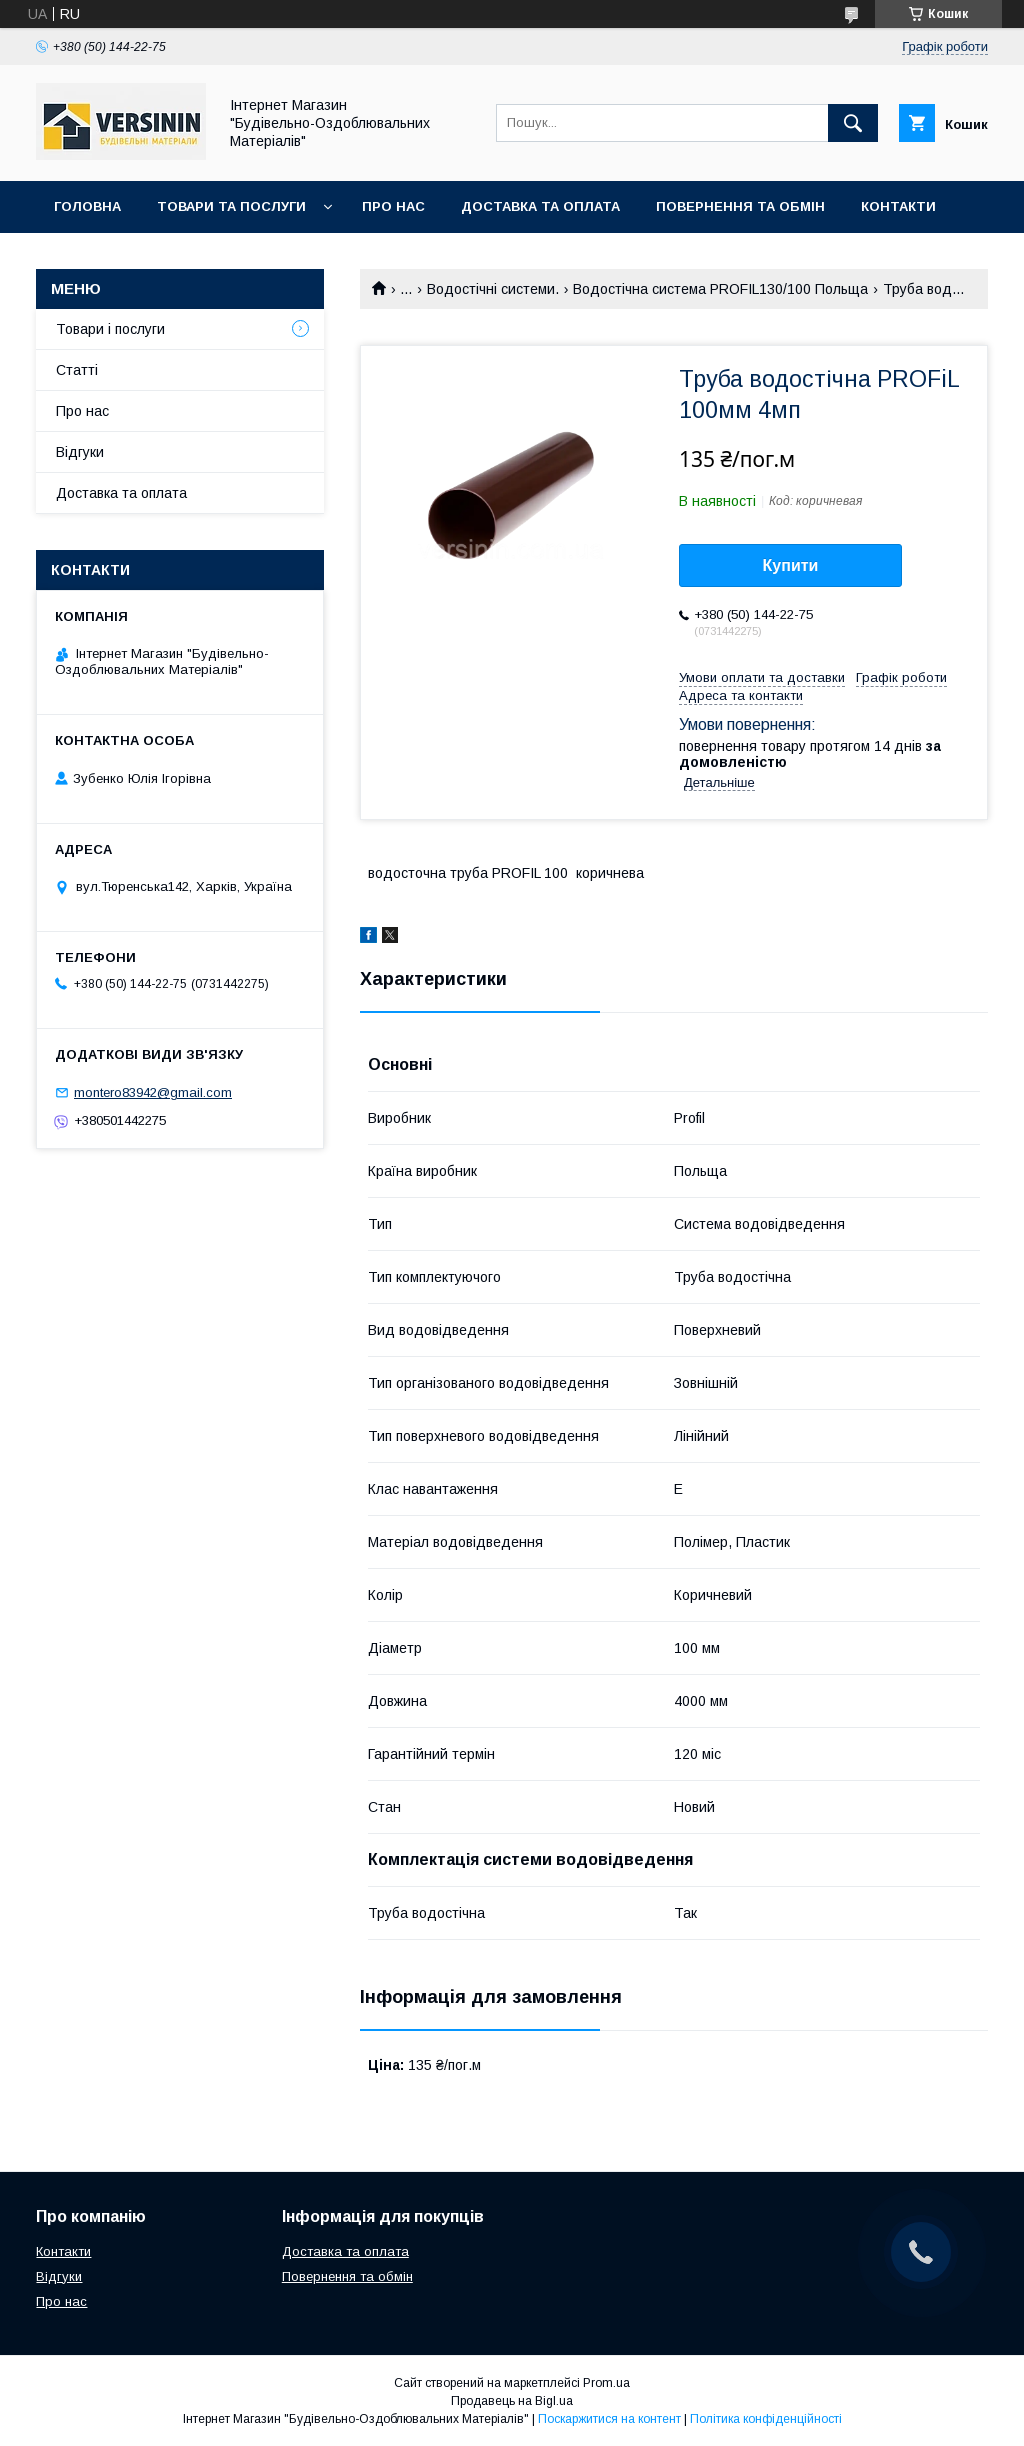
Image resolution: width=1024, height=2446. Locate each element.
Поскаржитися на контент (609, 2419)
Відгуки (80, 452)
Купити (791, 565)
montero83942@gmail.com (153, 1092)
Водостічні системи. (493, 289)
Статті (77, 370)
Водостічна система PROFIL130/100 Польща (720, 289)
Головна (87, 206)
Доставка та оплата (540, 206)
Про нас (393, 206)
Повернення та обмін (740, 206)
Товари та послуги (231, 206)
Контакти (898, 206)
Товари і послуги (110, 329)
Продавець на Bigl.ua (512, 2401)
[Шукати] (853, 123)
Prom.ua (606, 2383)
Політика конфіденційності (766, 2419)
